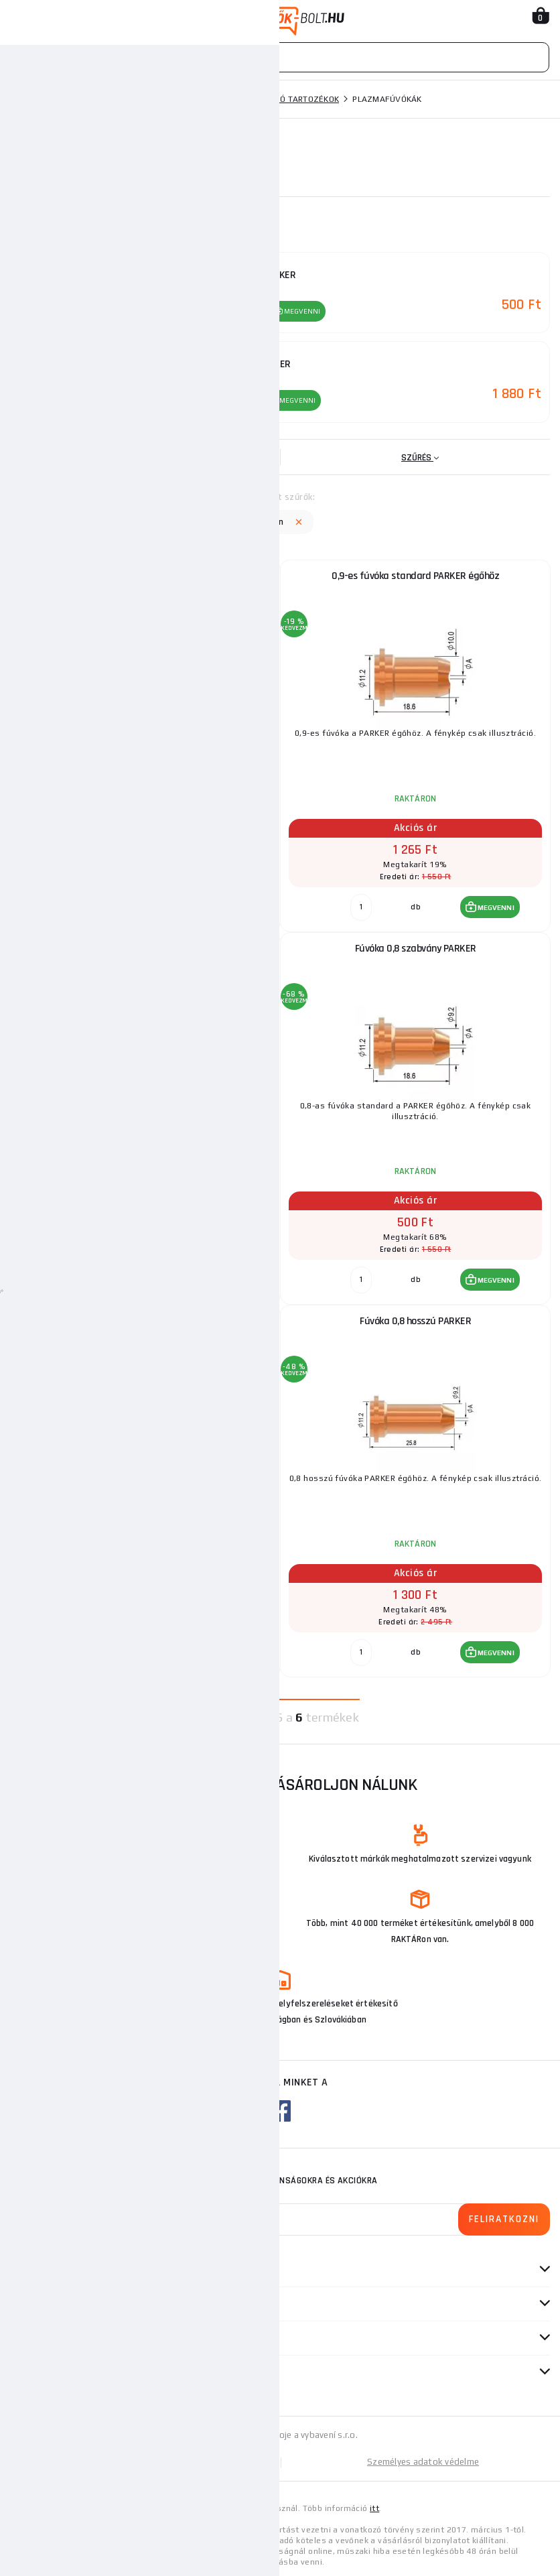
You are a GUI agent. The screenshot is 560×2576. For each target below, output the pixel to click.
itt (374, 2506)
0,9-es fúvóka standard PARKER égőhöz (415, 574)
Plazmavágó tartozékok (285, 99)
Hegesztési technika (100, 99)
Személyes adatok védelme (423, 2460)
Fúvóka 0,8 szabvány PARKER (415, 947)
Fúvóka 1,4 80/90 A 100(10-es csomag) (146, 574)
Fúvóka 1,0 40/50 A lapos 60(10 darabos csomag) (145, 947)
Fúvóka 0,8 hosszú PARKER (415, 1319)
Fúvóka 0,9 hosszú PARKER (145, 1319)
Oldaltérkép (145, 2460)
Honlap (26, 99)
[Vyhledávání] (280, 57)
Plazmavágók (188, 99)
